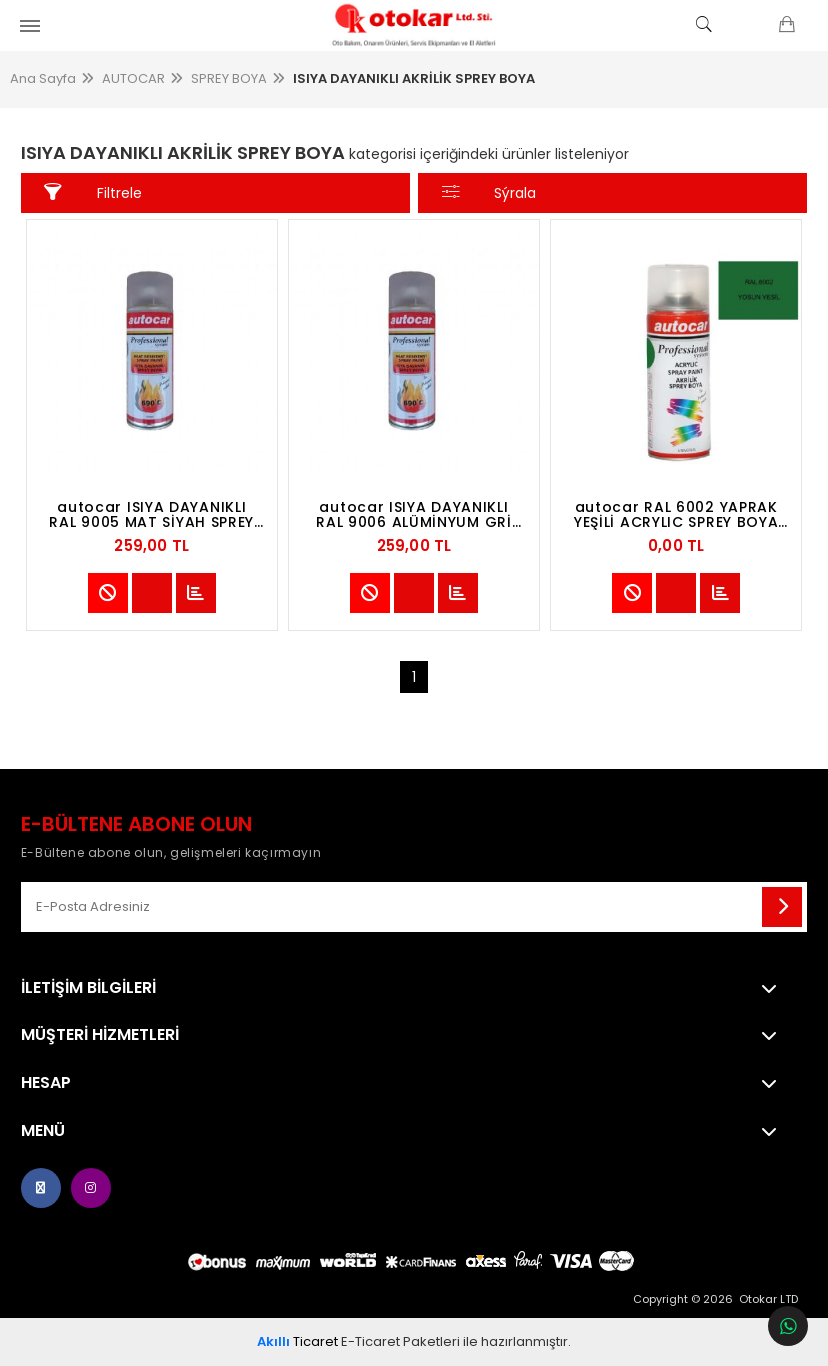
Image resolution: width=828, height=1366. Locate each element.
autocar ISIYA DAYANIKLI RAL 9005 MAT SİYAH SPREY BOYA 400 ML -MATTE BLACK (152, 515)
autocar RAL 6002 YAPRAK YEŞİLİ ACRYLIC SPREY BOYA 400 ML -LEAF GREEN (676, 515)
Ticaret (297, 1341)
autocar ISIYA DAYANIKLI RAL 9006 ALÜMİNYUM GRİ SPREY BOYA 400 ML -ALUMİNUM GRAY (413, 515)
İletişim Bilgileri (88, 988)
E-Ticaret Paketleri (400, 1341)
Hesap (46, 1083)
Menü (43, 1131)
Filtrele (92, 192)
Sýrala (489, 192)
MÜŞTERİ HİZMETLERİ (100, 1035)
